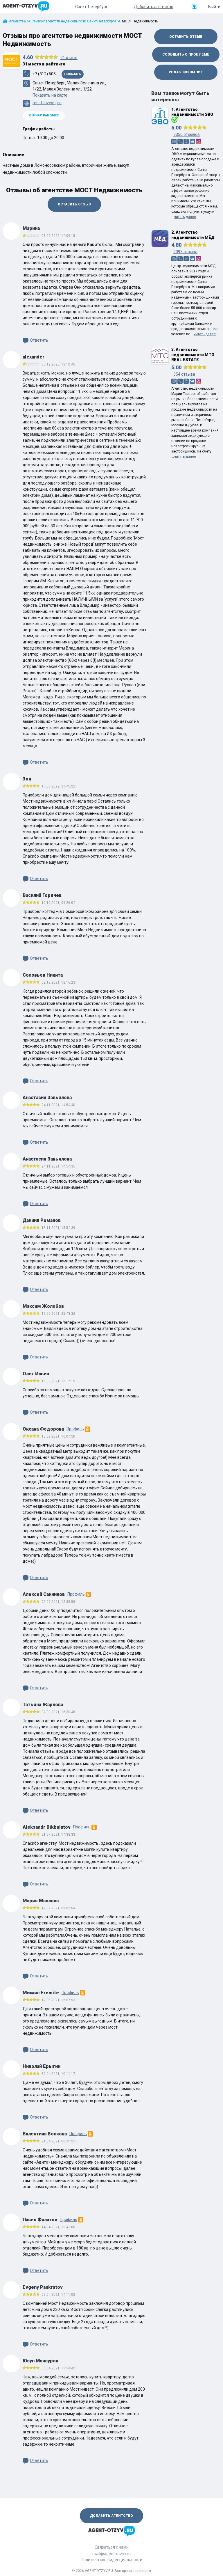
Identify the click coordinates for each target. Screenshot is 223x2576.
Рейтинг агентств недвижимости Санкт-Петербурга (74, 21)
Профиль (78, 1429)
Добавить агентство (153, 6)
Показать (72, 74)
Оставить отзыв (74, 204)
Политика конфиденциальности (111, 2559)
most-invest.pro (47, 102)
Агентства (17, 21)
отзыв (69, 57)
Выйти (214, 7)
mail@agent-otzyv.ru (111, 2553)
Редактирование (186, 72)
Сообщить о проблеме (185, 54)
